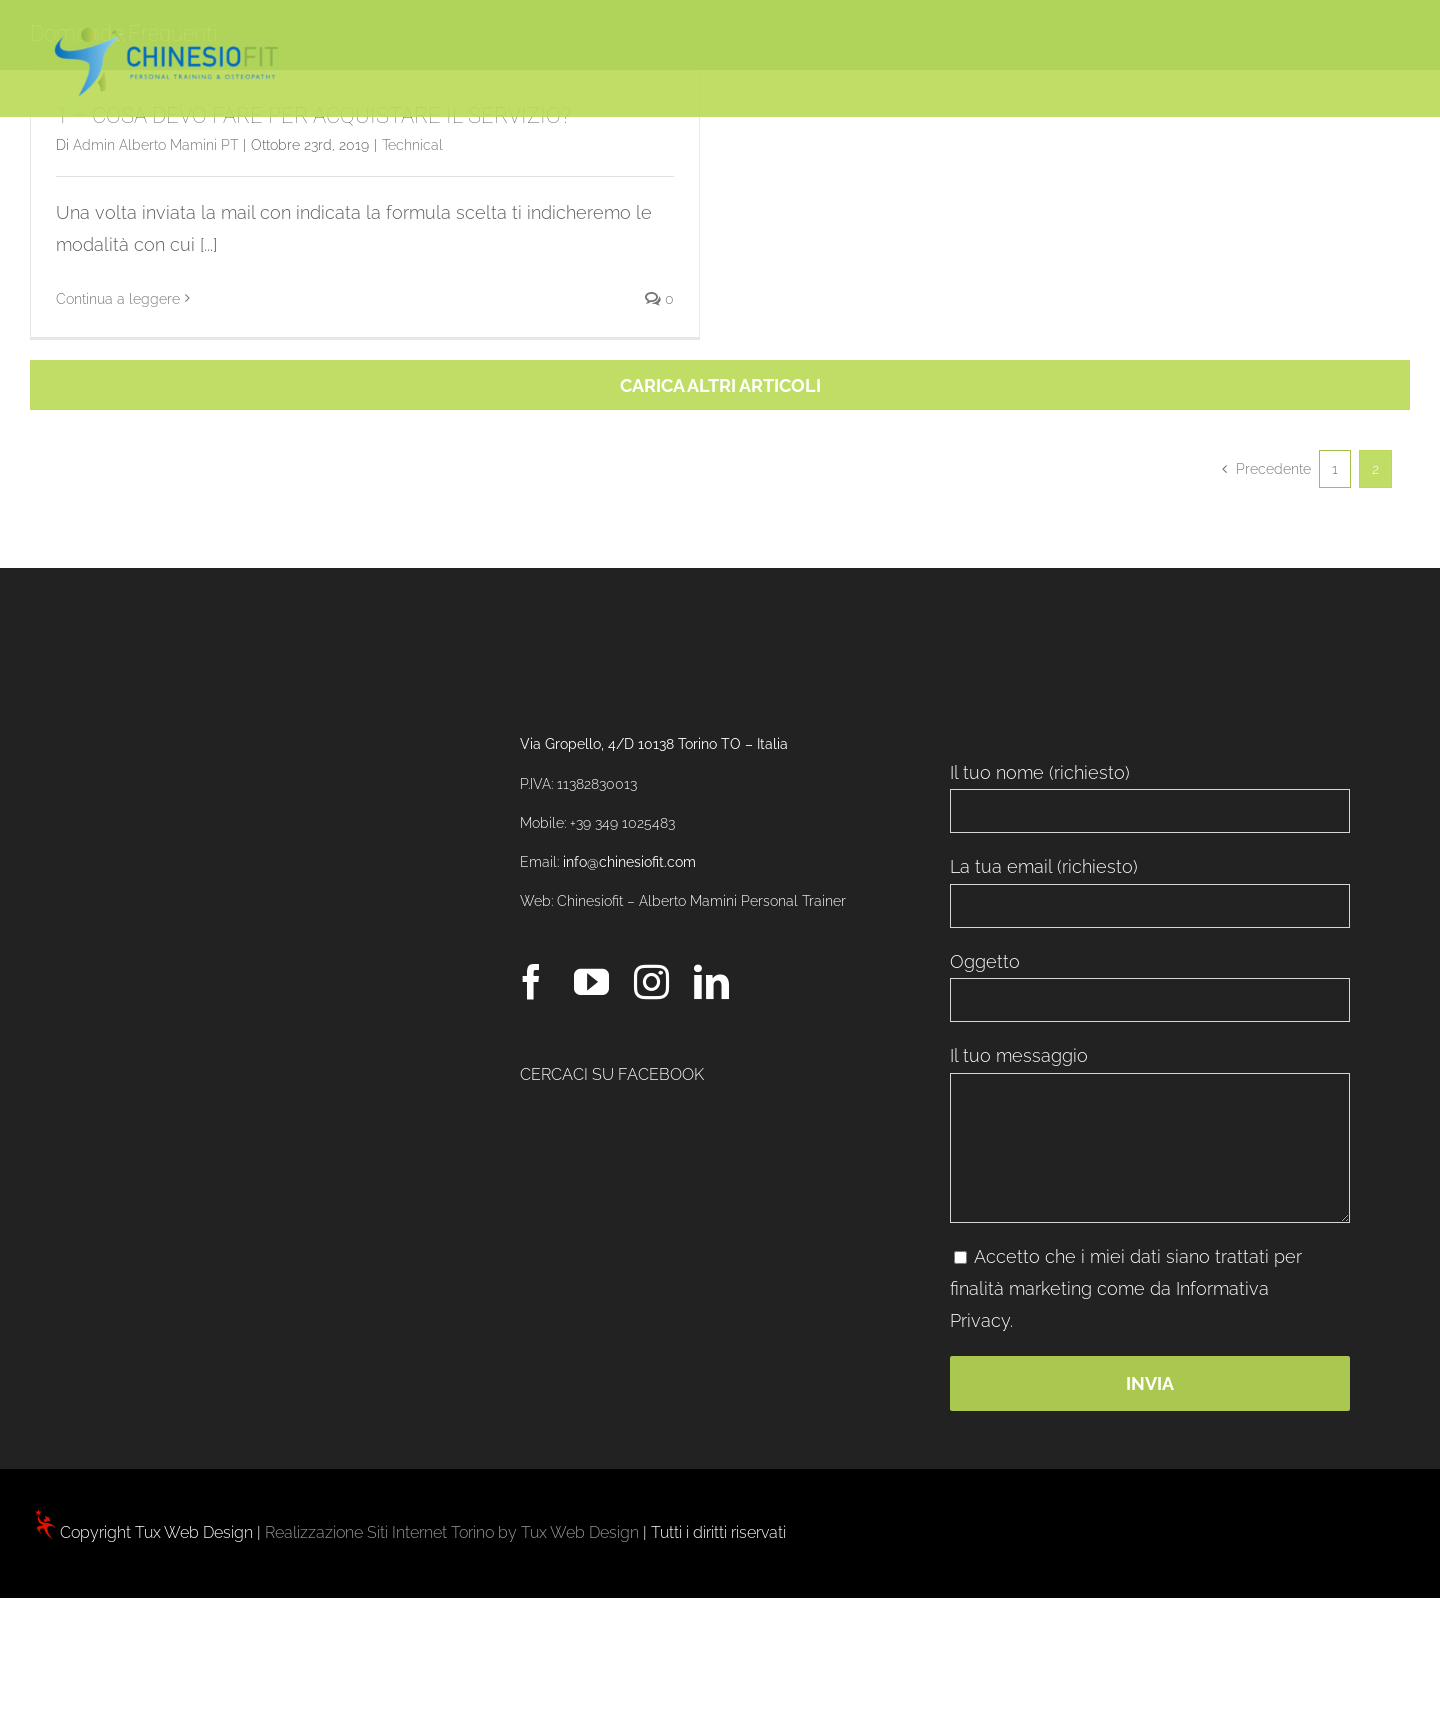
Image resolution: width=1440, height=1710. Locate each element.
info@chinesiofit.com (629, 862)
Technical (412, 145)
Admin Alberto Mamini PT (155, 145)
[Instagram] (651, 981)
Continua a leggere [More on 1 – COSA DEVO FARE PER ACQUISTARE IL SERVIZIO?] (118, 299)
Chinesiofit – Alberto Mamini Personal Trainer (701, 901)
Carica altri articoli (720, 385)
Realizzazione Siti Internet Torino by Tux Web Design (452, 1532)
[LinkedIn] (711, 981)
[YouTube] (591, 981)
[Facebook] (531, 981)
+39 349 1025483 (622, 823)
